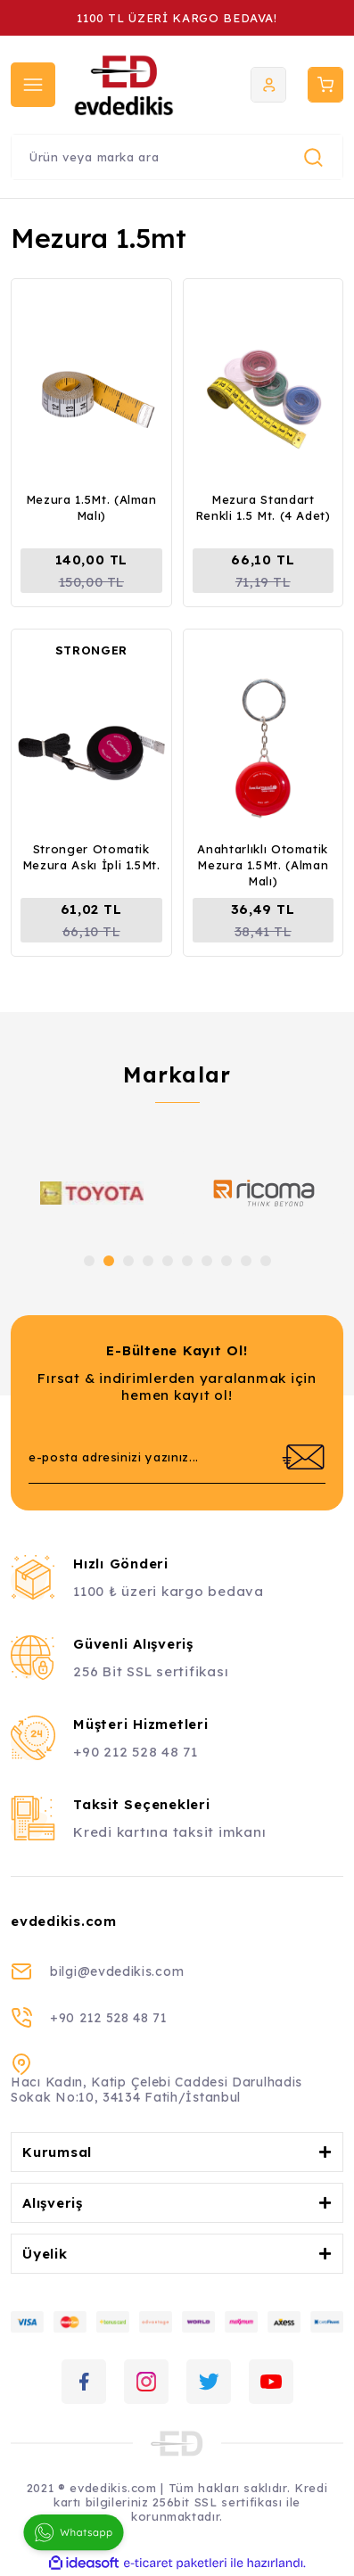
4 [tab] (148, 1260)
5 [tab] (167, 1260)
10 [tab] (265, 1260)
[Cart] (325, 85)
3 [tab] (128, 1260)
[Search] (177, 157)
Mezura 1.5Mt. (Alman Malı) (91, 507)
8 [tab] (226, 1260)
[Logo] (137, 84)
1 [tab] (89, 1260)
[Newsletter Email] (177, 1457)
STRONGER (91, 650)
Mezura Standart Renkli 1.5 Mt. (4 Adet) (263, 507)
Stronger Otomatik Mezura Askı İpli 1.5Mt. (91, 857)
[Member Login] (268, 85)
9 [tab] (246, 1260)
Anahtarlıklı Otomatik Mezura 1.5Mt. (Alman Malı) (262, 865)
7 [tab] (207, 1260)
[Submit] (303, 1457)
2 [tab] (108, 1260)
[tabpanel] (91, 1193)
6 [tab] (187, 1260)
